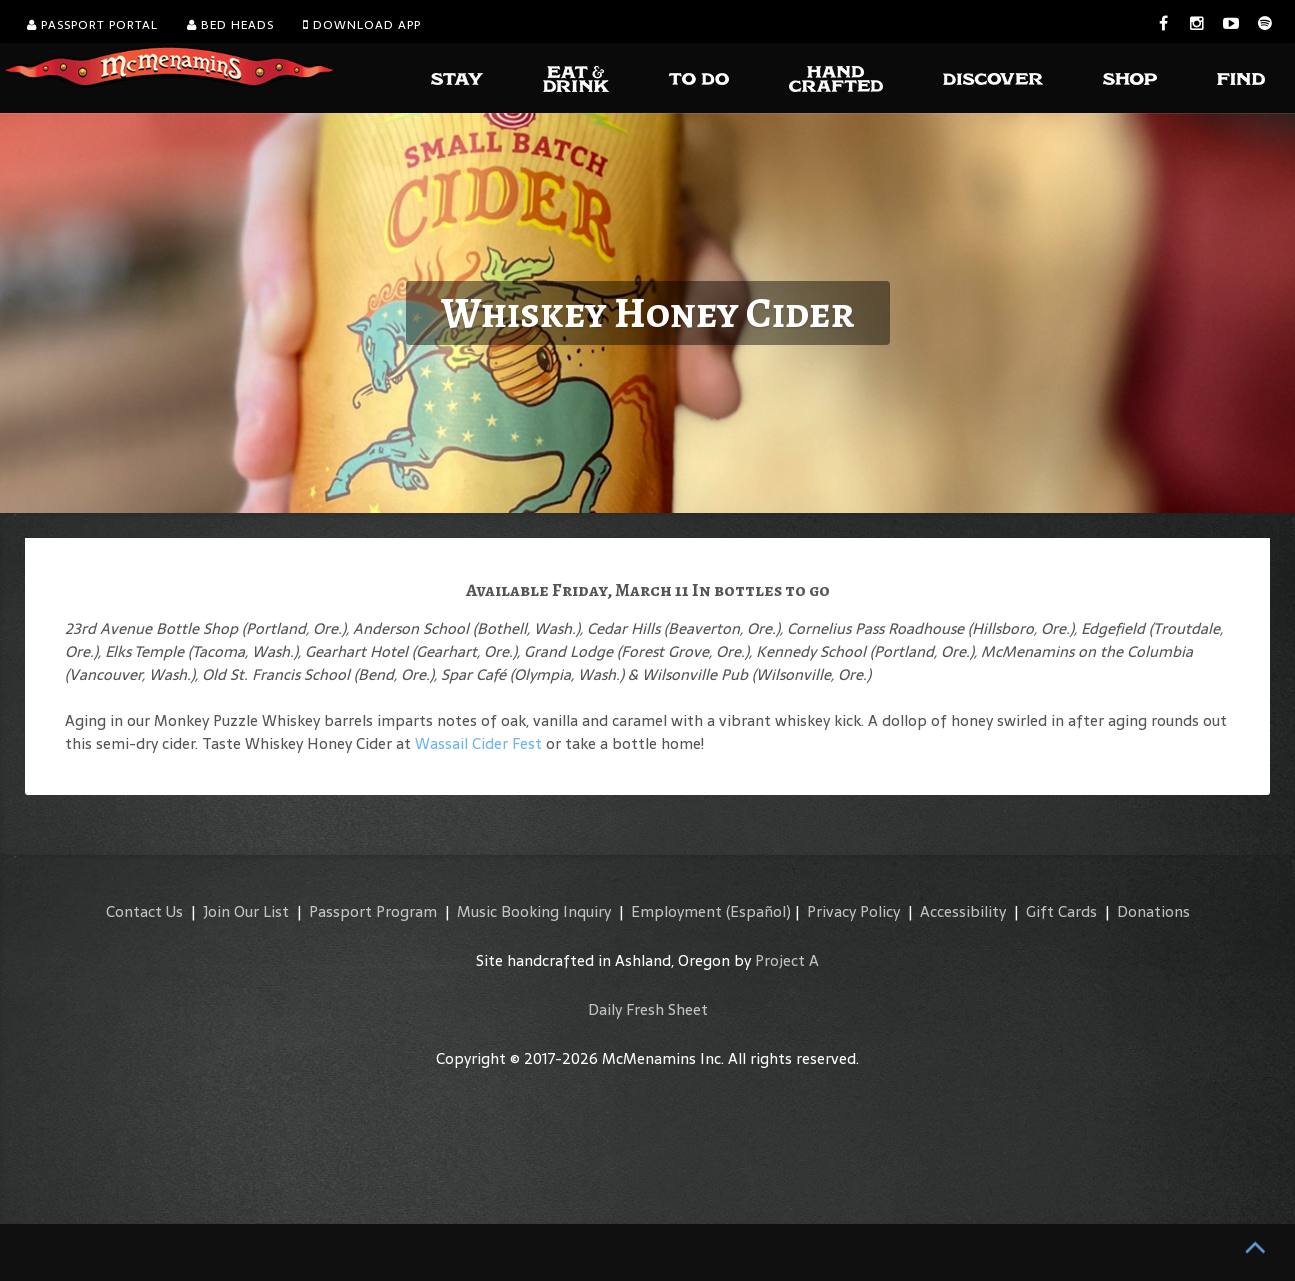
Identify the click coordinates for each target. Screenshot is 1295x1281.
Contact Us (144, 911)
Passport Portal (92, 25)
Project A (787, 960)
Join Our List (246, 911)
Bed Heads (230, 25)
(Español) (758, 911)
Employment (676, 911)
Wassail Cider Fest (478, 743)
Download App (362, 25)
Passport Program (373, 911)
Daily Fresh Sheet (648, 1009)
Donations (1153, 911)
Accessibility (963, 911)
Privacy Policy (853, 911)
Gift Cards (1061, 911)
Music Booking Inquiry (534, 911)
